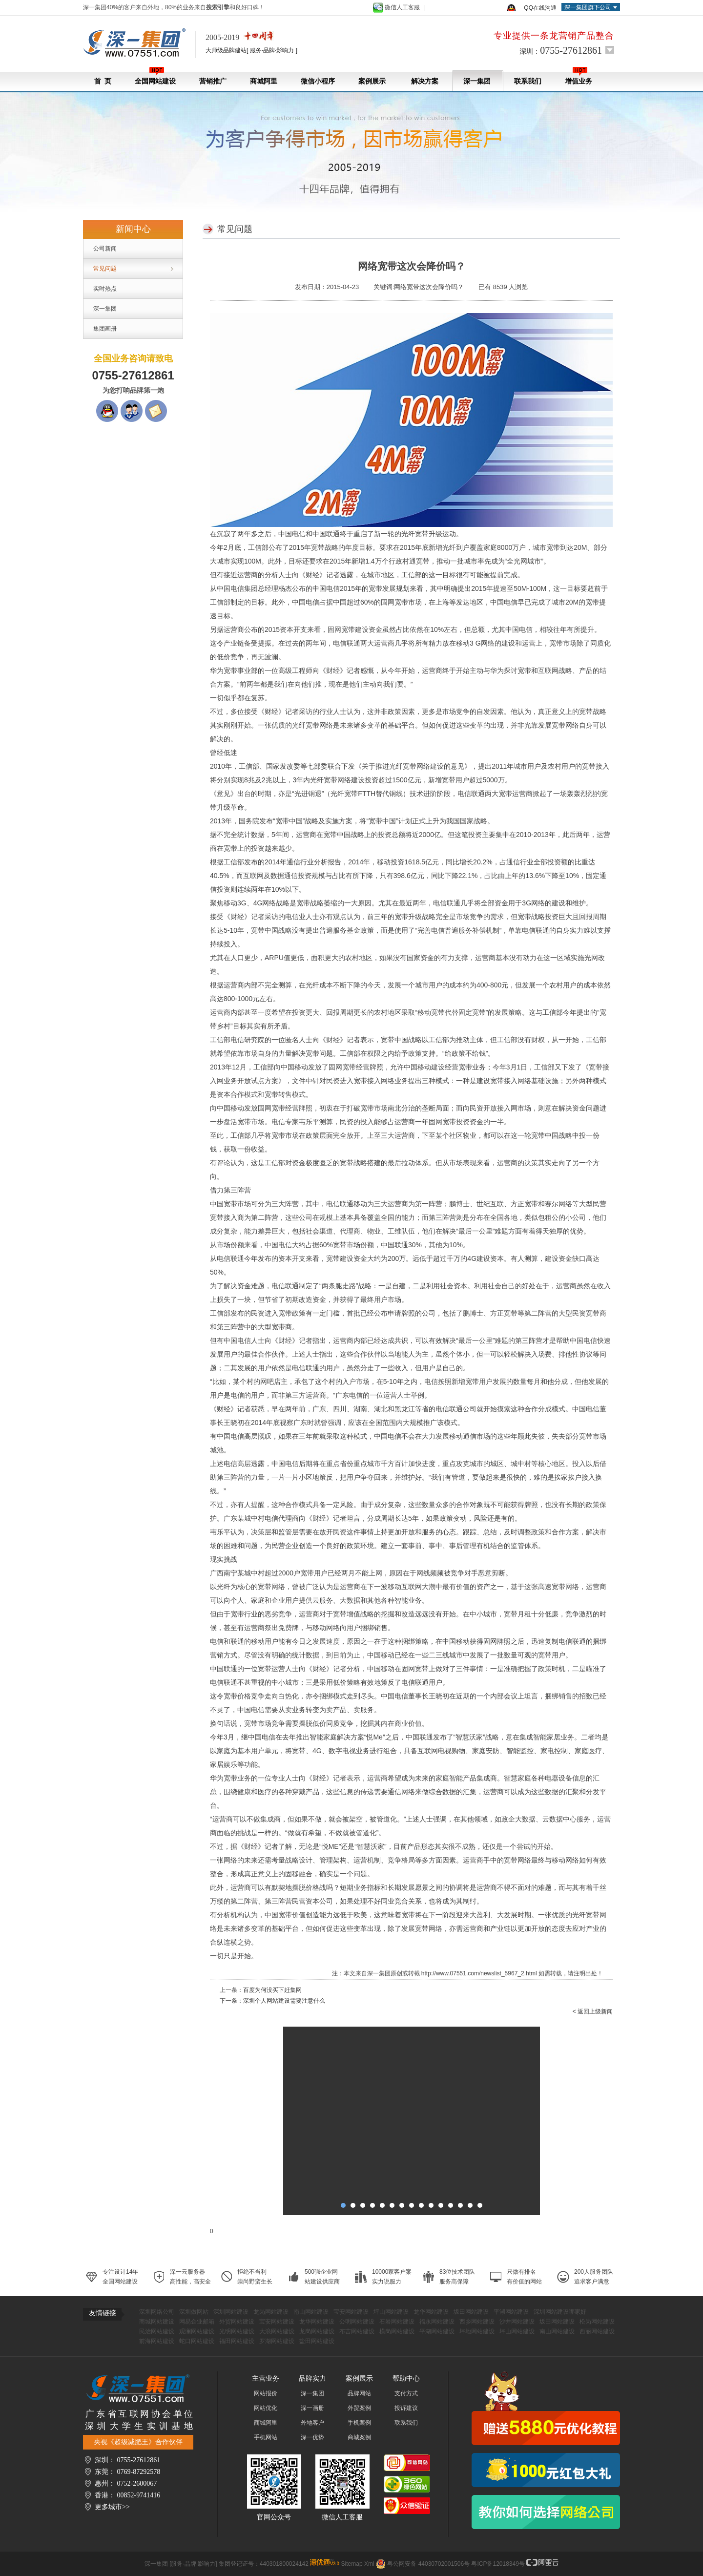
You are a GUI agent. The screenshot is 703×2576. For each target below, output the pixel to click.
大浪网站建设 (276, 2331)
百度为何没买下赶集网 (272, 1990)
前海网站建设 (156, 2341)
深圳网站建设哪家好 (560, 2311)
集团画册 (105, 328)
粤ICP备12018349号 (497, 2563)
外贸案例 (359, 2408)
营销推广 (213, 81)
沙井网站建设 (517, 2321)
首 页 (102, 81)
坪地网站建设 (477, 2331)
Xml (369, 2563)
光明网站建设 (236, 2331)
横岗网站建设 (396, 2331)
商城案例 (359, 2437)
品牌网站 (359, 2393)
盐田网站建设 (316, 2341)
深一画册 (312, 2408)
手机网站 (265, 2437)
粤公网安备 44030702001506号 (428, 2563)
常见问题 (105, 268)
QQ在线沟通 (540, 7)
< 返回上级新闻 (593, 2011)
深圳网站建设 (230, 2311)
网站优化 (265, 2408)
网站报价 (265, 2393)
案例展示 (372, 81)
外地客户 (312, 2422)
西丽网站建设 (597, 2331)
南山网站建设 (311, 2311)
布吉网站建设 (356, 2331)
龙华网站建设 (431, 2311)
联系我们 (527, 81)
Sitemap (352, 2563)
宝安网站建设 (351, 2311)
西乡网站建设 (477, 2321)
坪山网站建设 (391, 2311)
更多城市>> (112, 2507)
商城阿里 (263, 81)
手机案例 (359, 2422)
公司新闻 (105, 248)
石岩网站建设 (396, 2321)
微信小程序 (318, 81)
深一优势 (312, 2437)
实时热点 (105, 288)
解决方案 (424, 81)
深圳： (560, 50)
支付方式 (406, 2393)
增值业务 (578, 76)
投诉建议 (406, 2408)
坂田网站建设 (471, 2311)
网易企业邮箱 (196, 2321)
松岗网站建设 (597, 2321)
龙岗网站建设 (271, 2311)
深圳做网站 (193, 2311)
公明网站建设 (356, 2321)
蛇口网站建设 (196, 2341)
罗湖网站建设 (276, 2341)
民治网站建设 (156, 2331)
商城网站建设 (156, 2321)
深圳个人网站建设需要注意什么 (284, 2000)
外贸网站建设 (236, 2321)
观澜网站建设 (196, 2331)
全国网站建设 (155, 76)
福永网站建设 (437, 2321)
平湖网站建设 (511, 2311)
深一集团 (477, 81)
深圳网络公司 (156, 2311)
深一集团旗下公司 (587, 7)
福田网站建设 (236, 2341)
